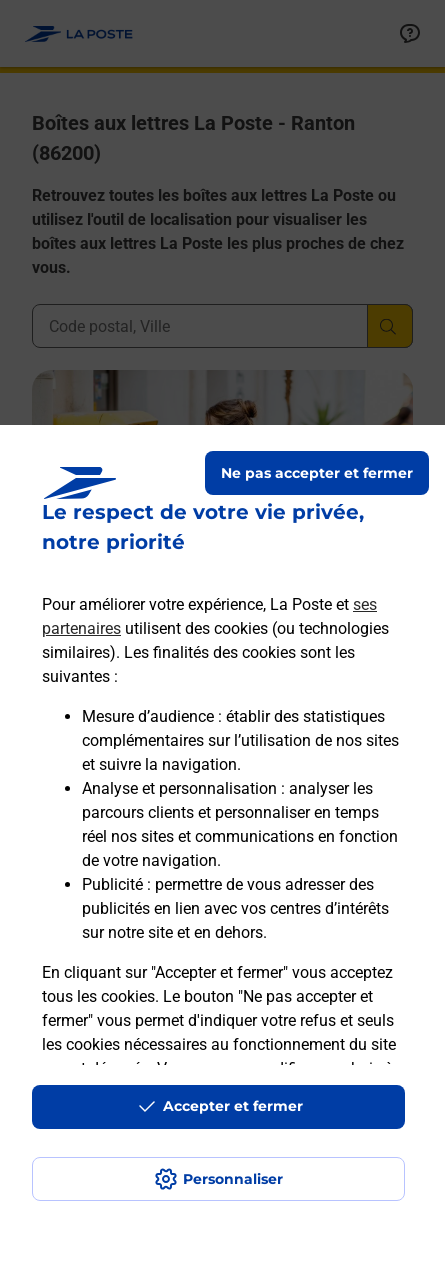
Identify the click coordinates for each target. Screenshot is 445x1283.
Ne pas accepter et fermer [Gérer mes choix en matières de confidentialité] (317, 473)
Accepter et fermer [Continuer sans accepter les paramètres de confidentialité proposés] (233, 1106)
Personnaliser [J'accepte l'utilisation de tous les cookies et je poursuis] (233, 1179)
